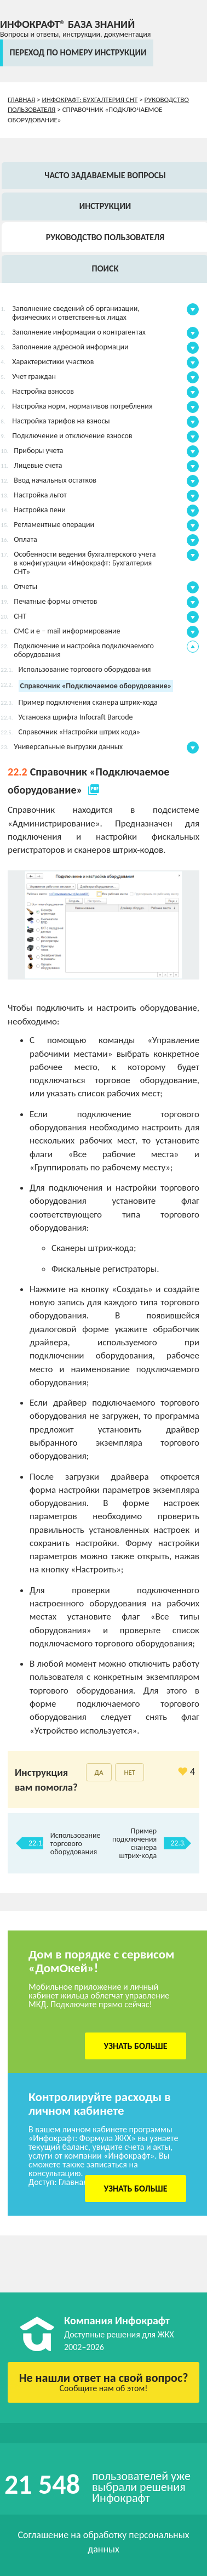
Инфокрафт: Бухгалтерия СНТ (90, 99)
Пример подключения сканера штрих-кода (134, 1843)
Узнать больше (136, 2046)
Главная (21, 99)
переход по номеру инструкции (78, 52)
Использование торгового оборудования (75, 1843)
